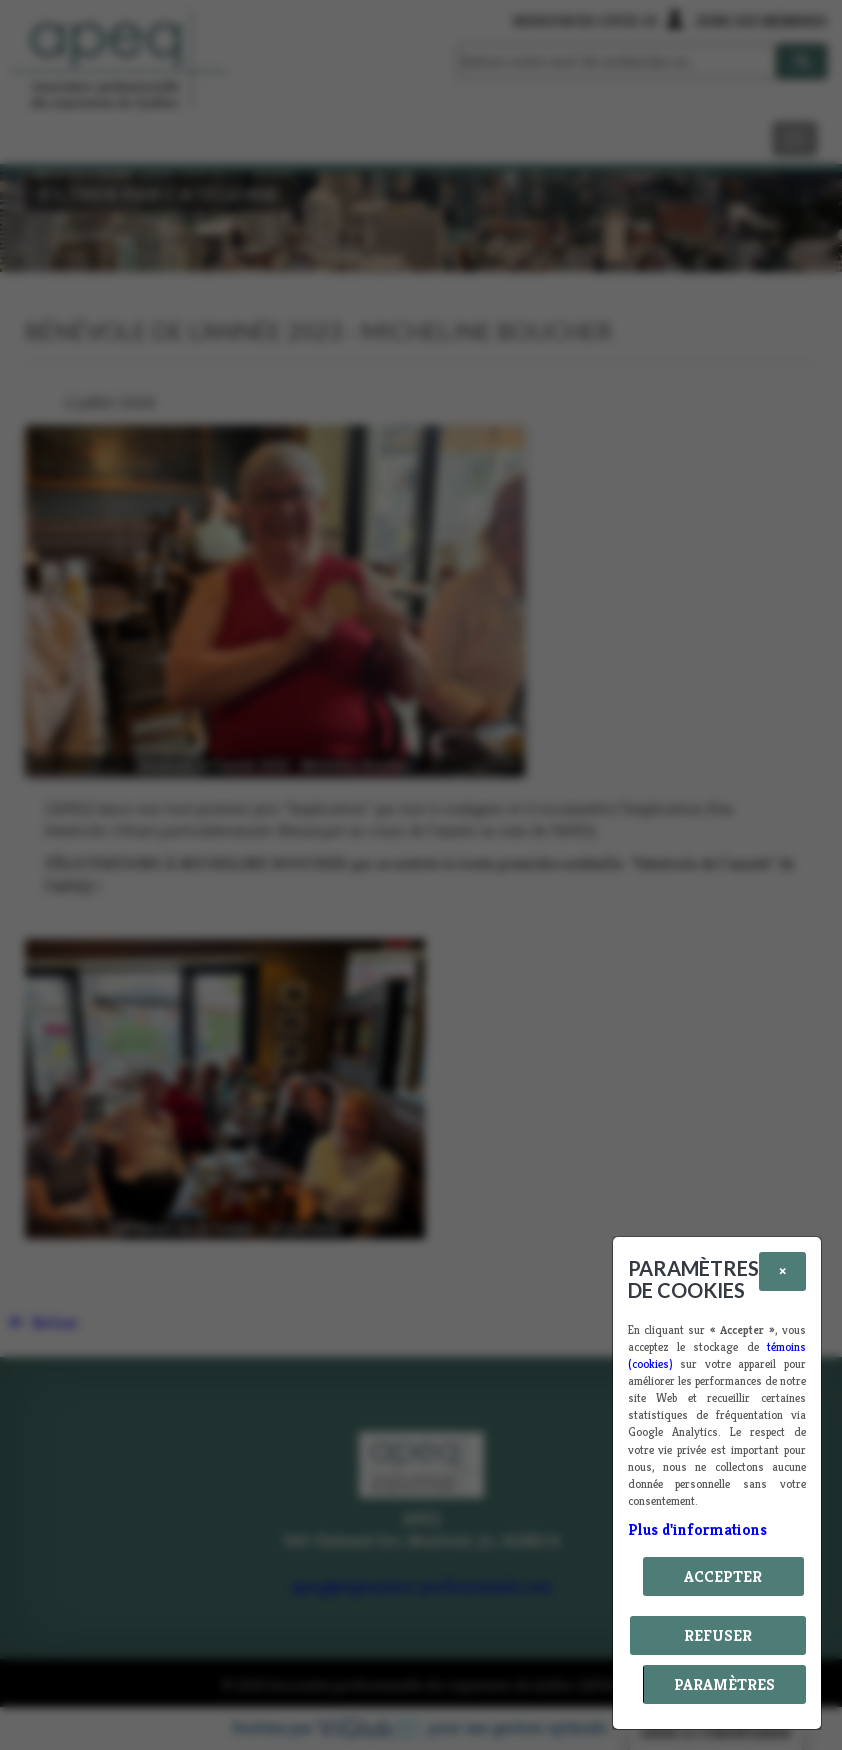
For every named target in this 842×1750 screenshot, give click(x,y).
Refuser (718, 1635)
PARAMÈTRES (724, 1684)
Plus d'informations (697, 1529)
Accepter (723, 1576)
